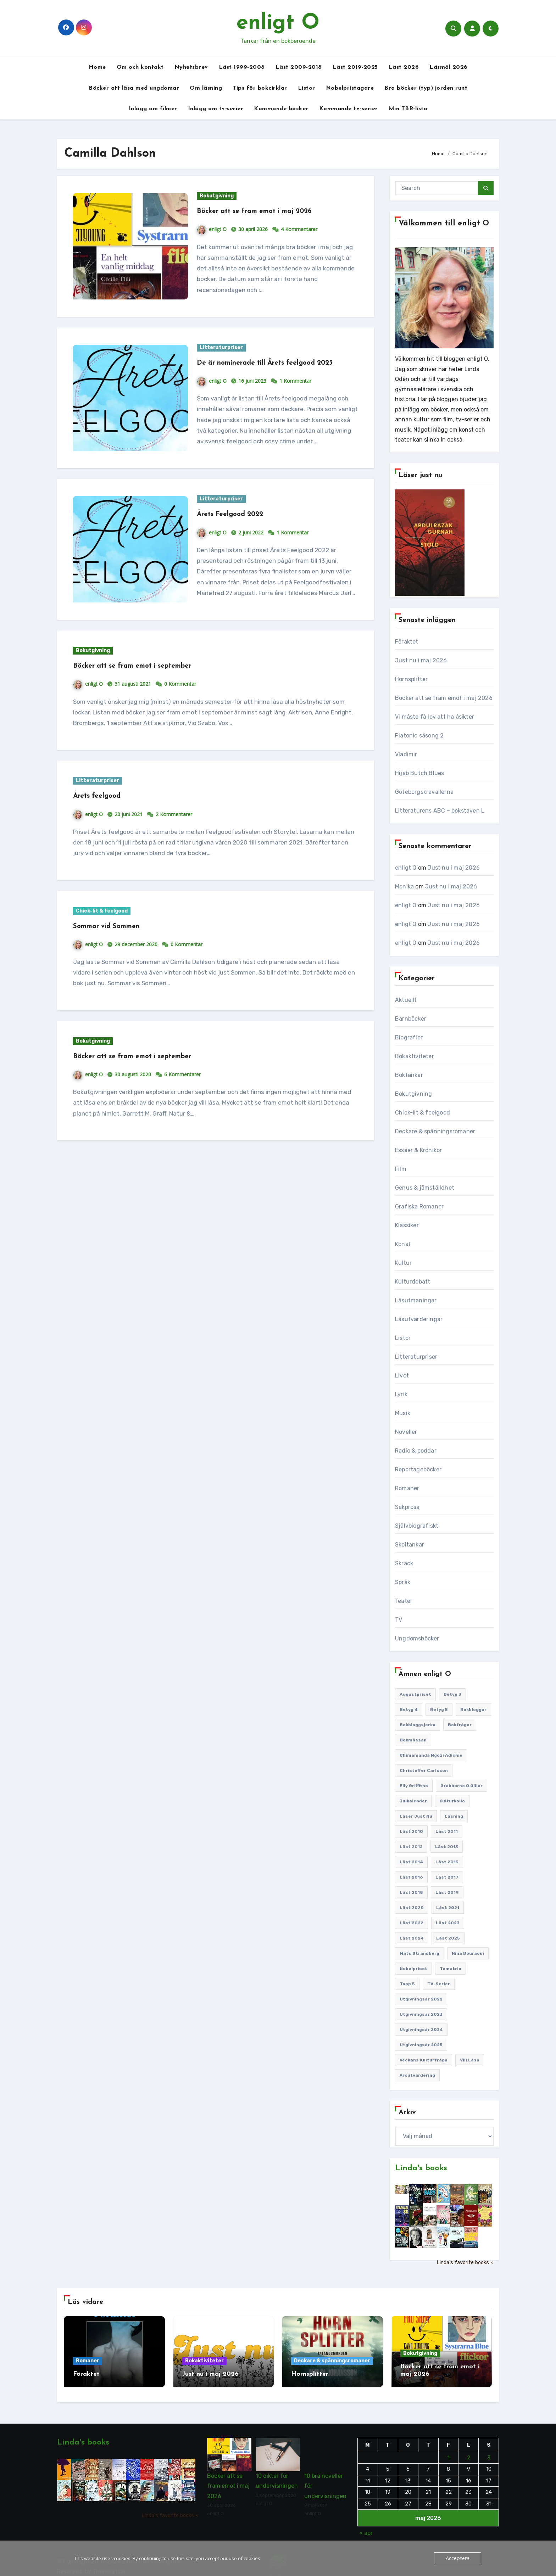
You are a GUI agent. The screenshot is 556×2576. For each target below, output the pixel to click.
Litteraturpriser (221, 347)
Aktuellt (406, 1000)
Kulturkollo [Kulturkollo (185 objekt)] (452, 1800)
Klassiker (407, 1225)
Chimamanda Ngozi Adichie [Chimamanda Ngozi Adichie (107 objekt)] (431, 1755)
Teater (403, 1601)
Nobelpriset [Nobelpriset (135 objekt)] (413, 1968)
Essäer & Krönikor (418, 1150)
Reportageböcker (418, 1469)
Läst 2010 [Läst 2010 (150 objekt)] (411, 1831)
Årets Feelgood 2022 (239, 525)
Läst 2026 (404, 67)
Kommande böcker (281, 109)
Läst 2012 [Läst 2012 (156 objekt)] (411, 1846)
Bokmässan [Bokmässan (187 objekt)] (413, 1740)
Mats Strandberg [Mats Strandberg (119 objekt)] (419, 1953)
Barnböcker (410, 1018)
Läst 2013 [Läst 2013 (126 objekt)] (446, 1846)
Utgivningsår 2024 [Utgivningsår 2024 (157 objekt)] (421, 2029)
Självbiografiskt (416, 1525)
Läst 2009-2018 (299, 67)
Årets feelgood (103, 807)
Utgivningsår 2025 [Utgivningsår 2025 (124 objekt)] (421, 2044)
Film (400, 1169)
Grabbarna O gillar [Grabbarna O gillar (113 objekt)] (461, 1785)
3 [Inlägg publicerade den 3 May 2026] (488, 2449)
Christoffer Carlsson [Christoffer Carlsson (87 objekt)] (424, 1770)
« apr (366, 2524)
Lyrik (401, 1394)
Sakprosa (407, 1507)
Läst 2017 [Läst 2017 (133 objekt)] (446, 1877)
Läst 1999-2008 (242, 67)
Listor (306, 88)
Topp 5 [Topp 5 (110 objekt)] (407, 1983)
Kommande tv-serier (348, 109)
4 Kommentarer (299, 229)
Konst (403, 1244)
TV (398, 1619)
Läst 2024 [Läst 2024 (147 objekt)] (412, 1938)
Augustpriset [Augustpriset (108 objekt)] (415, 1694)
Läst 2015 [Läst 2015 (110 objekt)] (446, 1861)
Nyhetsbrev (191, 67)
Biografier (409, 1037)
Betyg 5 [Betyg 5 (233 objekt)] (439, 1709)
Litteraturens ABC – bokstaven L (439, 810)
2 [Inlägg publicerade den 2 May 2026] (468, 2449)
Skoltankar (409, 1544)
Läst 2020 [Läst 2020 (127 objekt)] (412, 1907)
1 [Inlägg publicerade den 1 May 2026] (448, 2449)
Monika (404, 886)
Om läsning (206, 88)
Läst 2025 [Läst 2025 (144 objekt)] (448, 1938)
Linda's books (421, 2168)
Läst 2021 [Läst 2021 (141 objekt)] (447, 1907)
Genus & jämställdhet (424, 1187)
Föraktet (406, 641)
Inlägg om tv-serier (216, 109)
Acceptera (458, 2558)
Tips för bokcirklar (260, 88)
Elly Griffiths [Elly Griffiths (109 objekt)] (414, 1785)
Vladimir (406, 754)
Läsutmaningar (416, 1300)
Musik (402, 1413)
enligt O (278, 23)
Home (97, 67)
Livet (402, 1375)
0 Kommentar (180, 695)
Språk (402, 1582)
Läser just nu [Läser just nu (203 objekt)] (416, 1816)
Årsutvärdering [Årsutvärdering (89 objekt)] (417, 2075)
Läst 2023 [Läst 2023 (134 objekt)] (448, 1922)
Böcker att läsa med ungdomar (134, 88)
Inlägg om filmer (153, 109)
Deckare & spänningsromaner (435, 1131)
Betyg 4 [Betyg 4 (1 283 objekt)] (409, 1709)
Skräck (404, 1563)
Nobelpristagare (350, 88)
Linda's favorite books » (465, 2263)
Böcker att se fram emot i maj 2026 (270, 211)
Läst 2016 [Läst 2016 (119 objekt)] (411, 1877)
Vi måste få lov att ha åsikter (434, 716)
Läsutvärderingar (419, 1319)
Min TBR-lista (408, 109)
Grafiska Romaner (419, 1206)
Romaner (407, 1488)
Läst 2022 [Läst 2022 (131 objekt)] (411, 1922)
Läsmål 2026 (448, 67)
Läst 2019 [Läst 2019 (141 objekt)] (447, 1892)
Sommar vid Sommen (116, 937)
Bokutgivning (217, 196)
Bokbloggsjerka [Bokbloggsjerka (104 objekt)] (417, 1724)
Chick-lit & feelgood (102, 922)
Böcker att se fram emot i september (148, 676)
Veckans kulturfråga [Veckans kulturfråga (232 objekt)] (423, 2060)
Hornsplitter (411, 679)
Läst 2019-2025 (355, 67)
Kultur (403, 1262)
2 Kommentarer (174, 825)
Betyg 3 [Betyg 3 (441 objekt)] (452, 1694)
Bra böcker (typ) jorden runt (425, 88)
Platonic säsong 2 (419, 735)
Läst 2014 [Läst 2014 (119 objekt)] (411, 1861)
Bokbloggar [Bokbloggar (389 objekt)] (473, 1709)
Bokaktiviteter (414, 1056)
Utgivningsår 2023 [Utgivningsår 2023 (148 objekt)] (421, 2014)
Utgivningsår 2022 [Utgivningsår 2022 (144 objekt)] (421, 1999)
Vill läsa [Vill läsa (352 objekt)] (469, 2060)
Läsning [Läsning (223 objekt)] (454, 1816)
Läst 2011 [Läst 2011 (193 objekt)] (446, 1831)
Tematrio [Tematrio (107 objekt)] (450, 1968)
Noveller (406, 1432)
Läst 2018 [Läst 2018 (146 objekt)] (411, 1892)
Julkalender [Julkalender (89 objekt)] (413, 1800)
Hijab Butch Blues (419, 773)
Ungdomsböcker (417, 1638)
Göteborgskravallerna (424, 791)
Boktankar (409, 1075)
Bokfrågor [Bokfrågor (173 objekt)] (460, 1724)
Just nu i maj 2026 (421, 660)
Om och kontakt (140, 67)
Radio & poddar (416, 1450)
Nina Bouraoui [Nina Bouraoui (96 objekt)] (468, 1953)
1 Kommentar (295, 391)
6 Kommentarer (182, 1085)
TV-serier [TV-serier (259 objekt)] (438, 1983)
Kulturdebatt (412, 1281)
